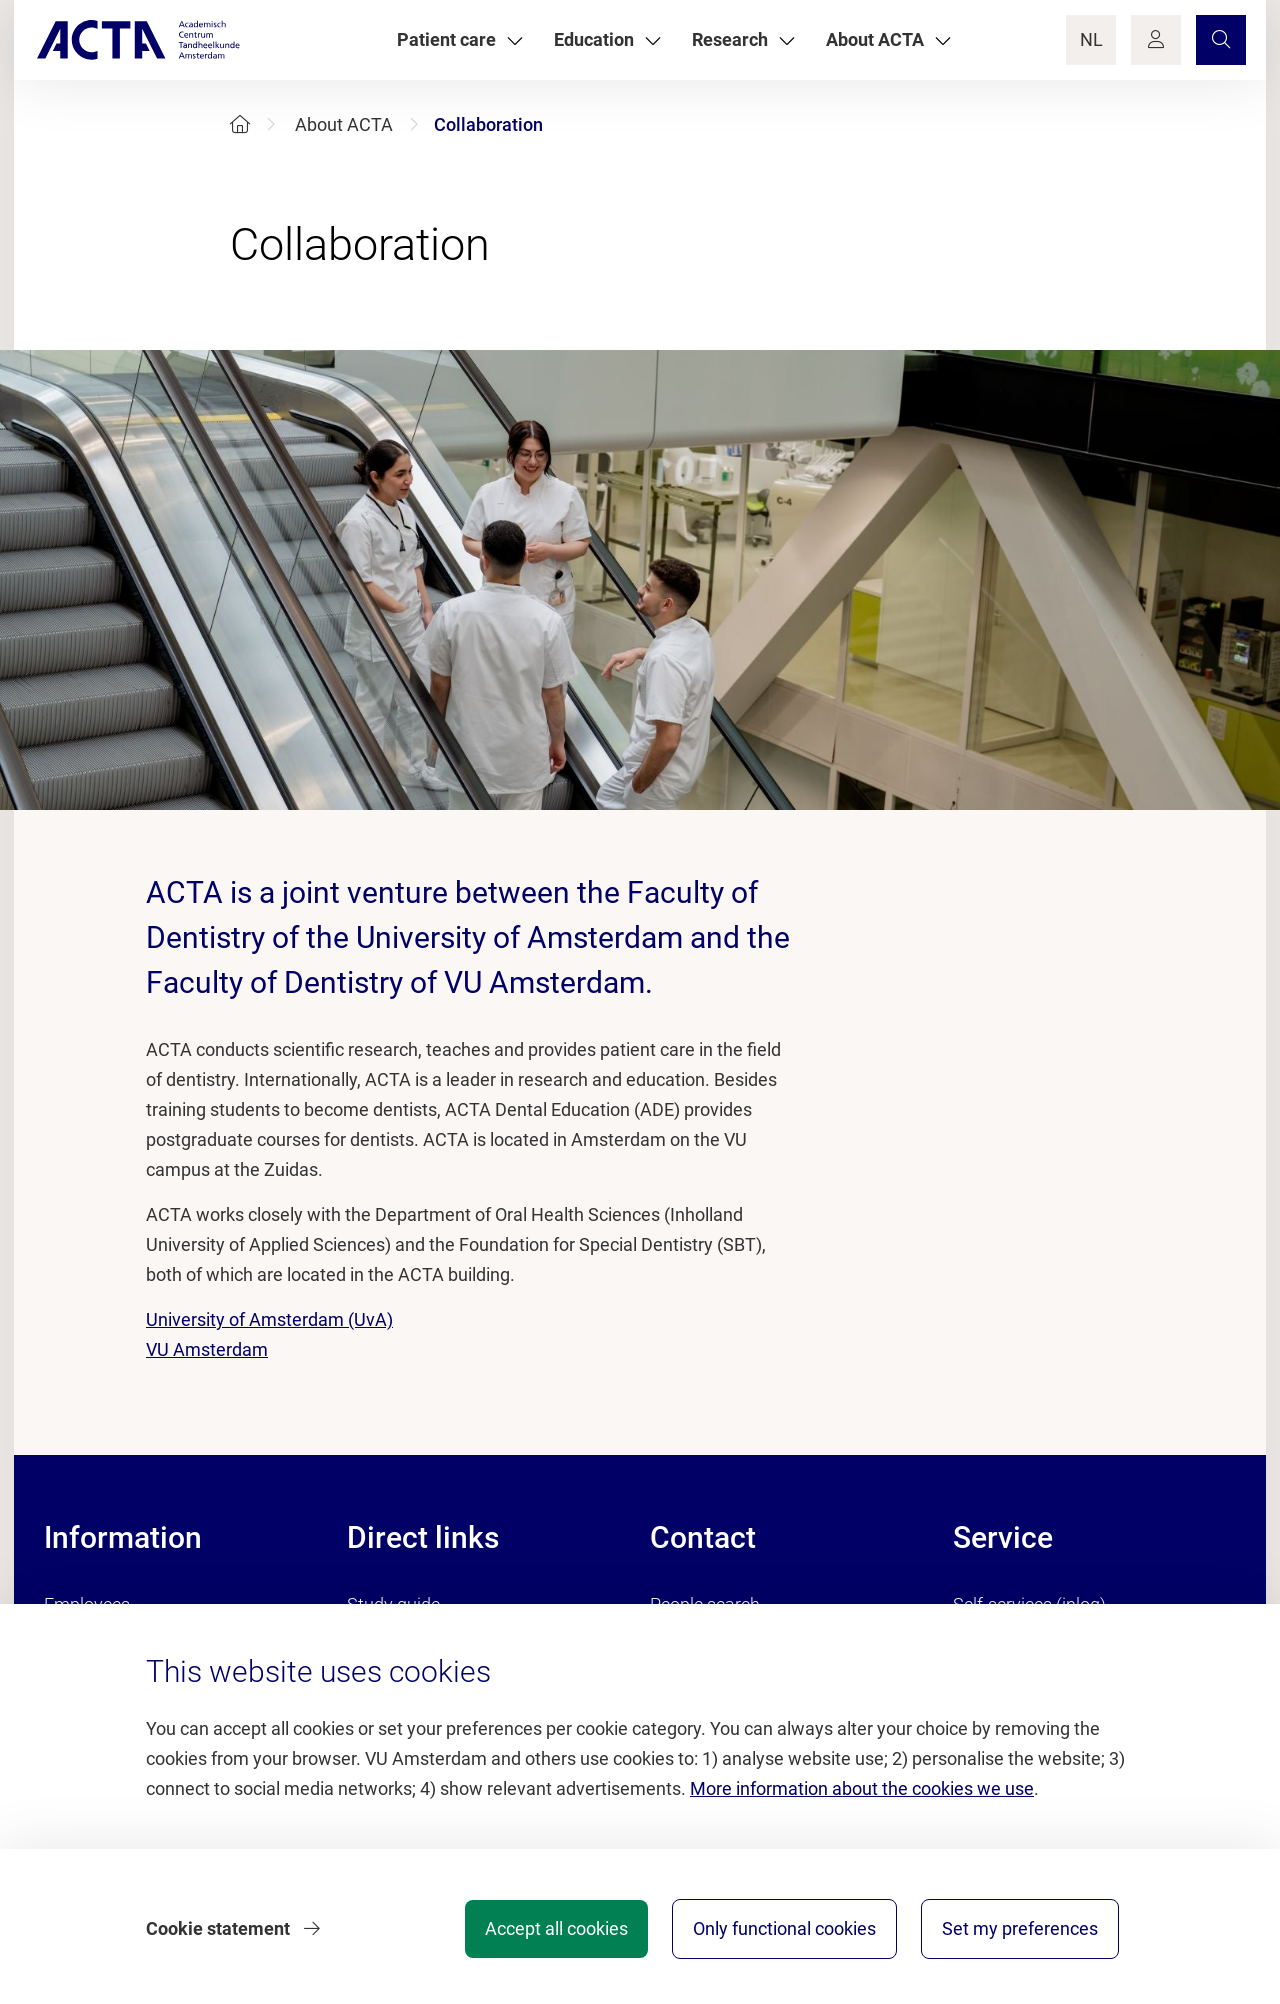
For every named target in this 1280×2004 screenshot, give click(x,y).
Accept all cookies (556, 1928)
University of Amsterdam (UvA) (269, 1319)
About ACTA (344, 124)
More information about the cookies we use (862, 1788)
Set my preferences (1020, 1928)
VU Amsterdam (207, 1349)
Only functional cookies (784, 1928)
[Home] (240, 124)
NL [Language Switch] (1091, 39)
